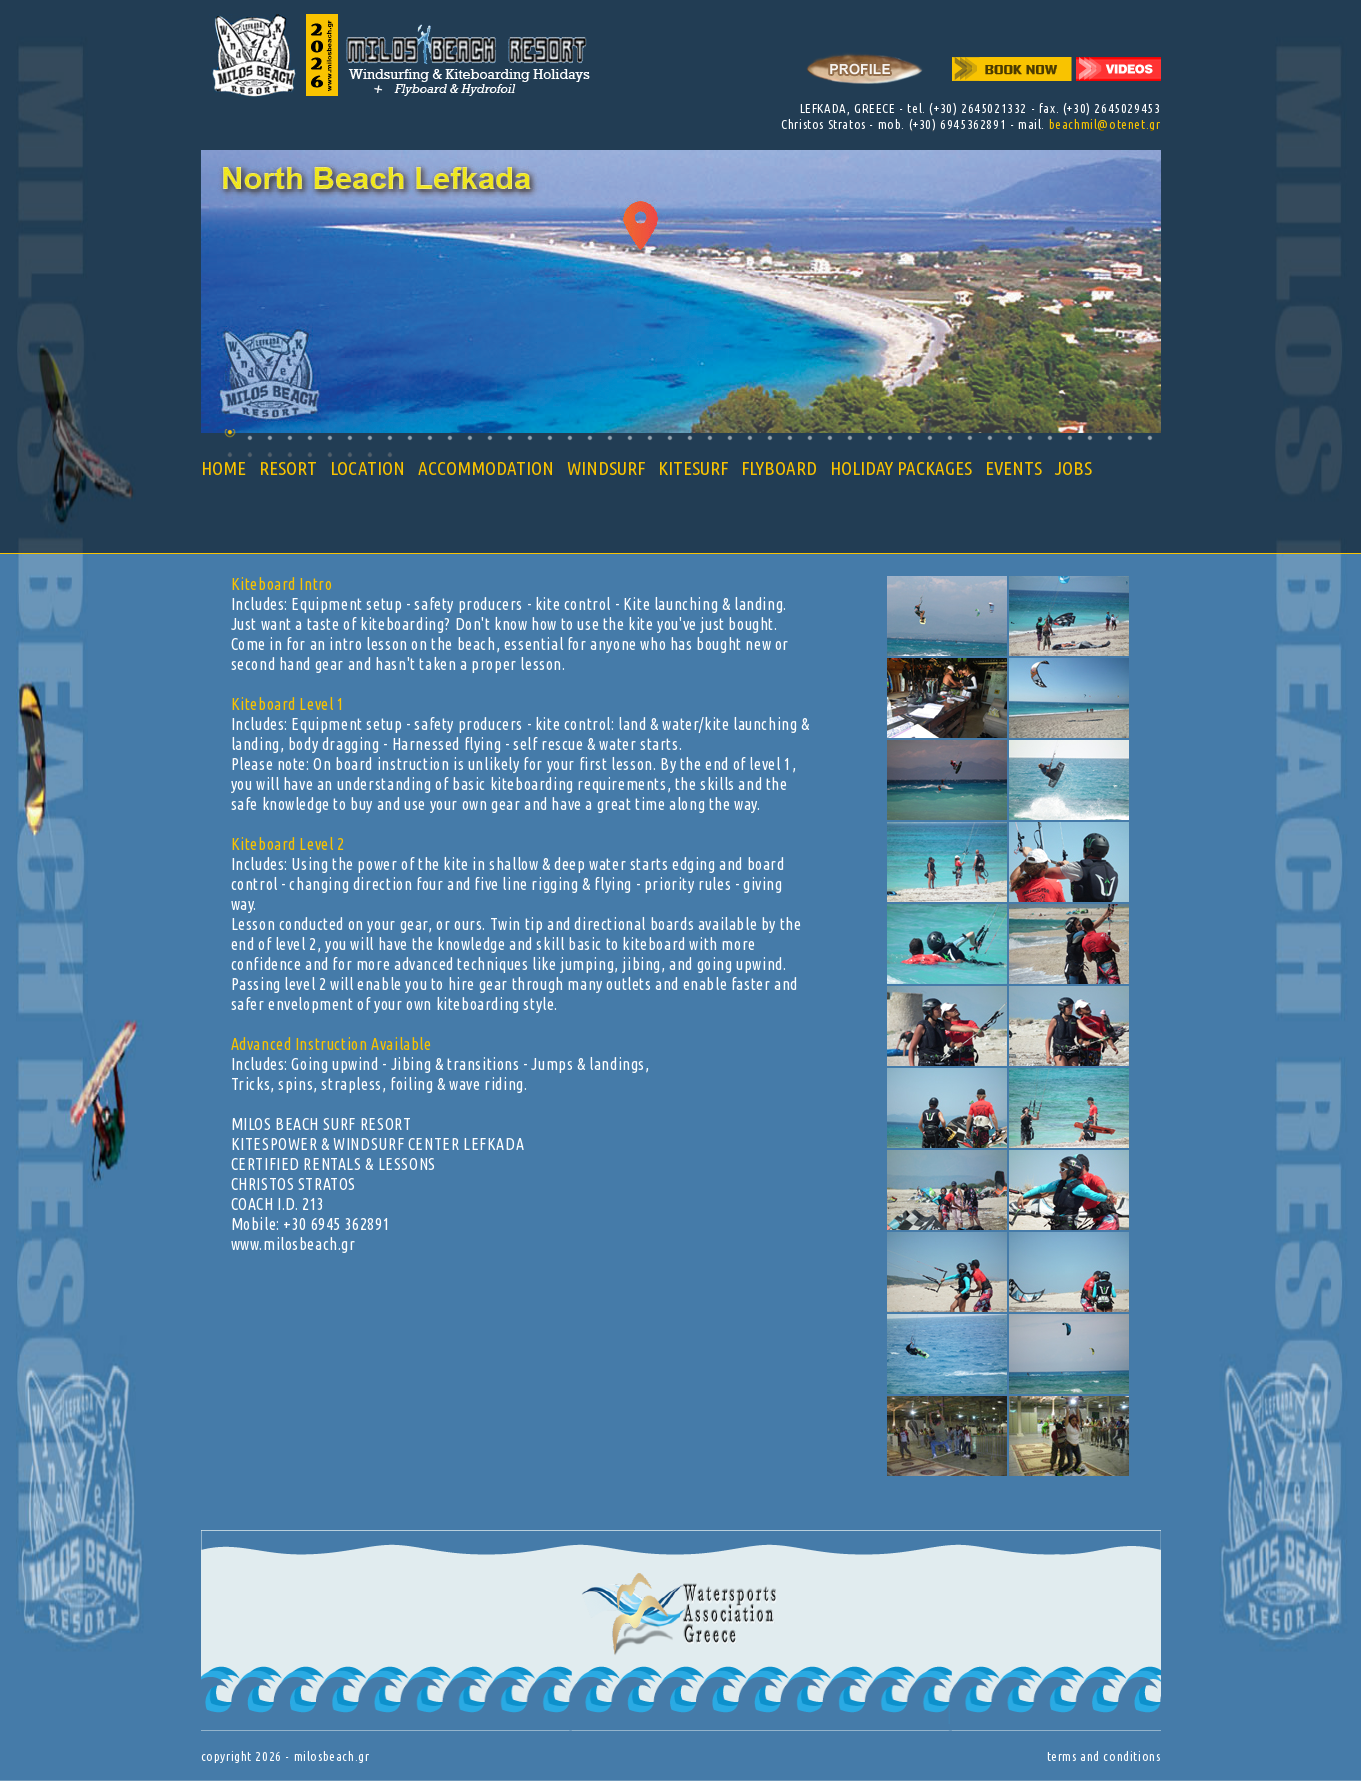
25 (709, 437)
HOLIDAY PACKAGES (901, 468)
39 (989, 437)
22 (649, 437)
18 (569, 437)
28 (769, 437)
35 (909, 437)
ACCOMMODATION (486, 468)
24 (689, 437)
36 (929, 437)
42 (1049, 437)
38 (969, 437)
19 (589, 437)
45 (1109, 437)
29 (789, 437)
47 (1149, 437)
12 (449, 437)
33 (869, 437)
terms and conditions (1104, 1756)
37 (949, 437)
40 (1009, 437)
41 (1029, 437)
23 (669, 437)
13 (469, 437)
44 (1089, 437)
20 (609, 437)
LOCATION (367, 468)
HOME (223, 468)
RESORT (288, 468)
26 (729, 437)
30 (809, 437)
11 (429, 437)
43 (1069, 437)
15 (509, 437)
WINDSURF (606, 468)
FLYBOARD (779, 468)
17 (549, 437)
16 (529, 437)
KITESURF (693, 468)
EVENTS (1013, 468)
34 (889, 437)
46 (1129, 437)
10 (409, 437)
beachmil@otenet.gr (1105, 124)
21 (629, 437)
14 (489, 437)
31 (829, 437)
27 (749, 437)
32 (849, 437)
